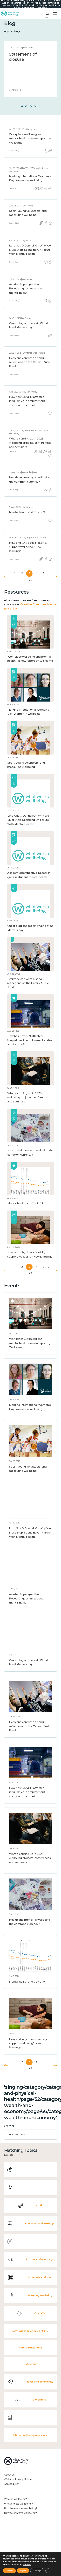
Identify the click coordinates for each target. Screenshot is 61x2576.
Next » (55, 577)
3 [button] (31, 106)
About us (9, 2474)
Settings (37, 2570)
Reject (23, 2570)
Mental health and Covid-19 (27, 512)
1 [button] (22, 106)
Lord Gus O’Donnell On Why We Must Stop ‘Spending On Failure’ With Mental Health (30, 249)
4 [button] (35, 106)
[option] (30, 69)
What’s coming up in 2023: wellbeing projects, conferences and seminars (30, 442)
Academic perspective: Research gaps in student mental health (26, 288)
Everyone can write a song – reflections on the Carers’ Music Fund (29, 362)
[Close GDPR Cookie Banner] (47, 2570)
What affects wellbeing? (18, 2503)
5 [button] (39, 106)
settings (27, 2564)
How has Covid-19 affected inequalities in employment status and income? (27, 401)
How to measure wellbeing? (20, 2508)
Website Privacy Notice (18, 2479)
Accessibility (11, 2483)
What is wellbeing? (15, 2499)
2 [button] (26, 106)
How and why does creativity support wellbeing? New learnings (28, 547)
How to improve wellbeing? (20, 2513)
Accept (9, 2570)
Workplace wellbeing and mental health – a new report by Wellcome (30, 138)
